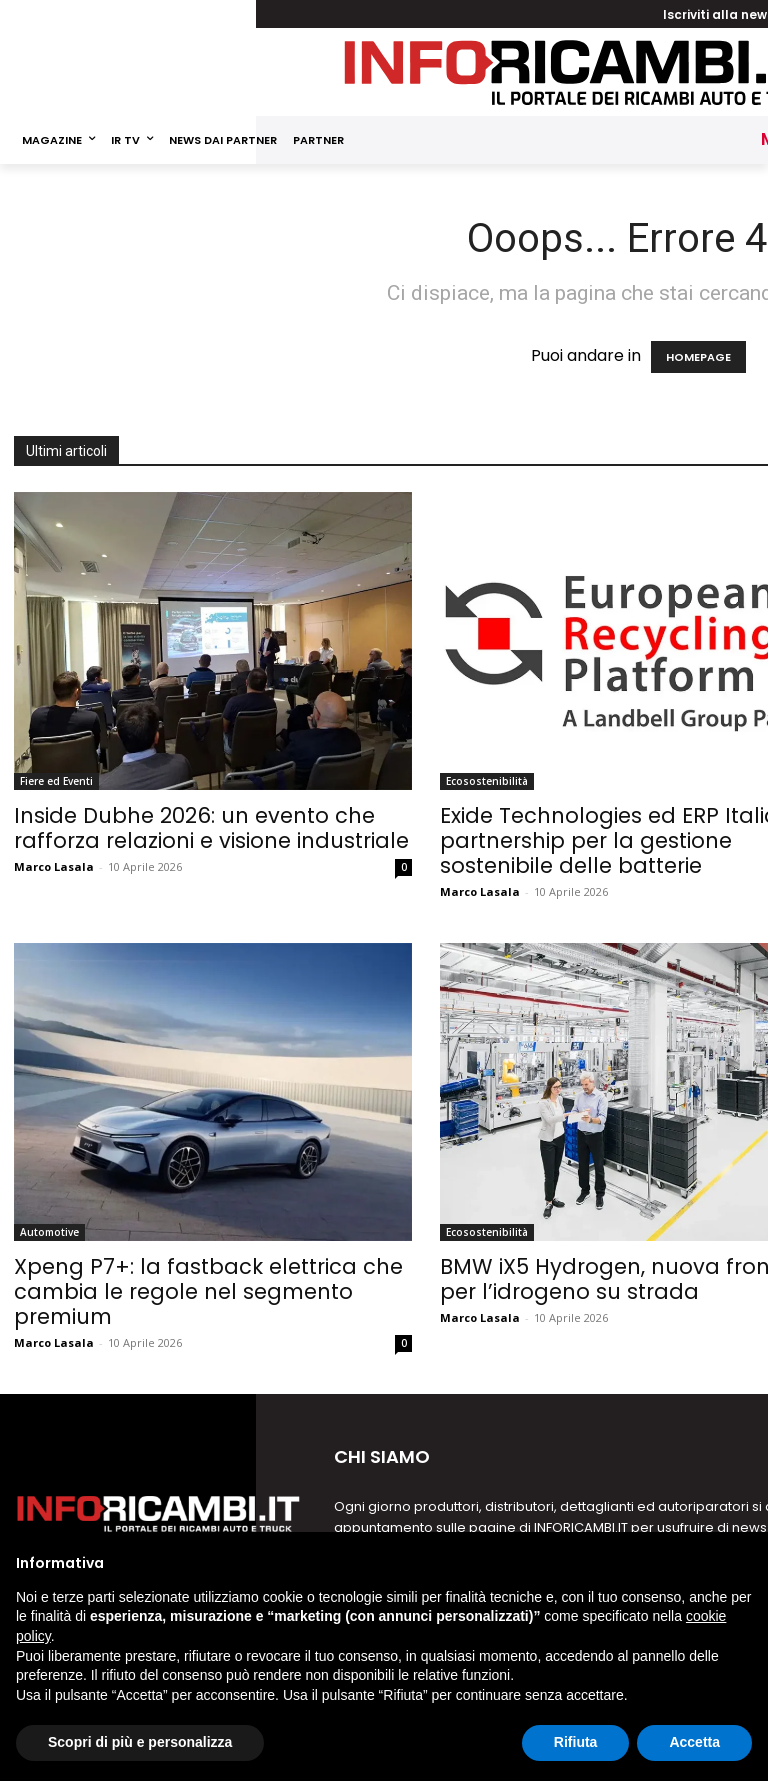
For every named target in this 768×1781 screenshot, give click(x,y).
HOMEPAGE (698, 357)
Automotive (49, 1232)
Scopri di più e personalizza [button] (140, 1742)
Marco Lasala (54, 866)
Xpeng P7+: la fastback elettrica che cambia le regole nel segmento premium (208, 1291)
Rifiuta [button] (576, 1742)
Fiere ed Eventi (56, 781)
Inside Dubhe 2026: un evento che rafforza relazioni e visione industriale (211, 828)
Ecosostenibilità (487, 781)
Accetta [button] (694, 1742)
